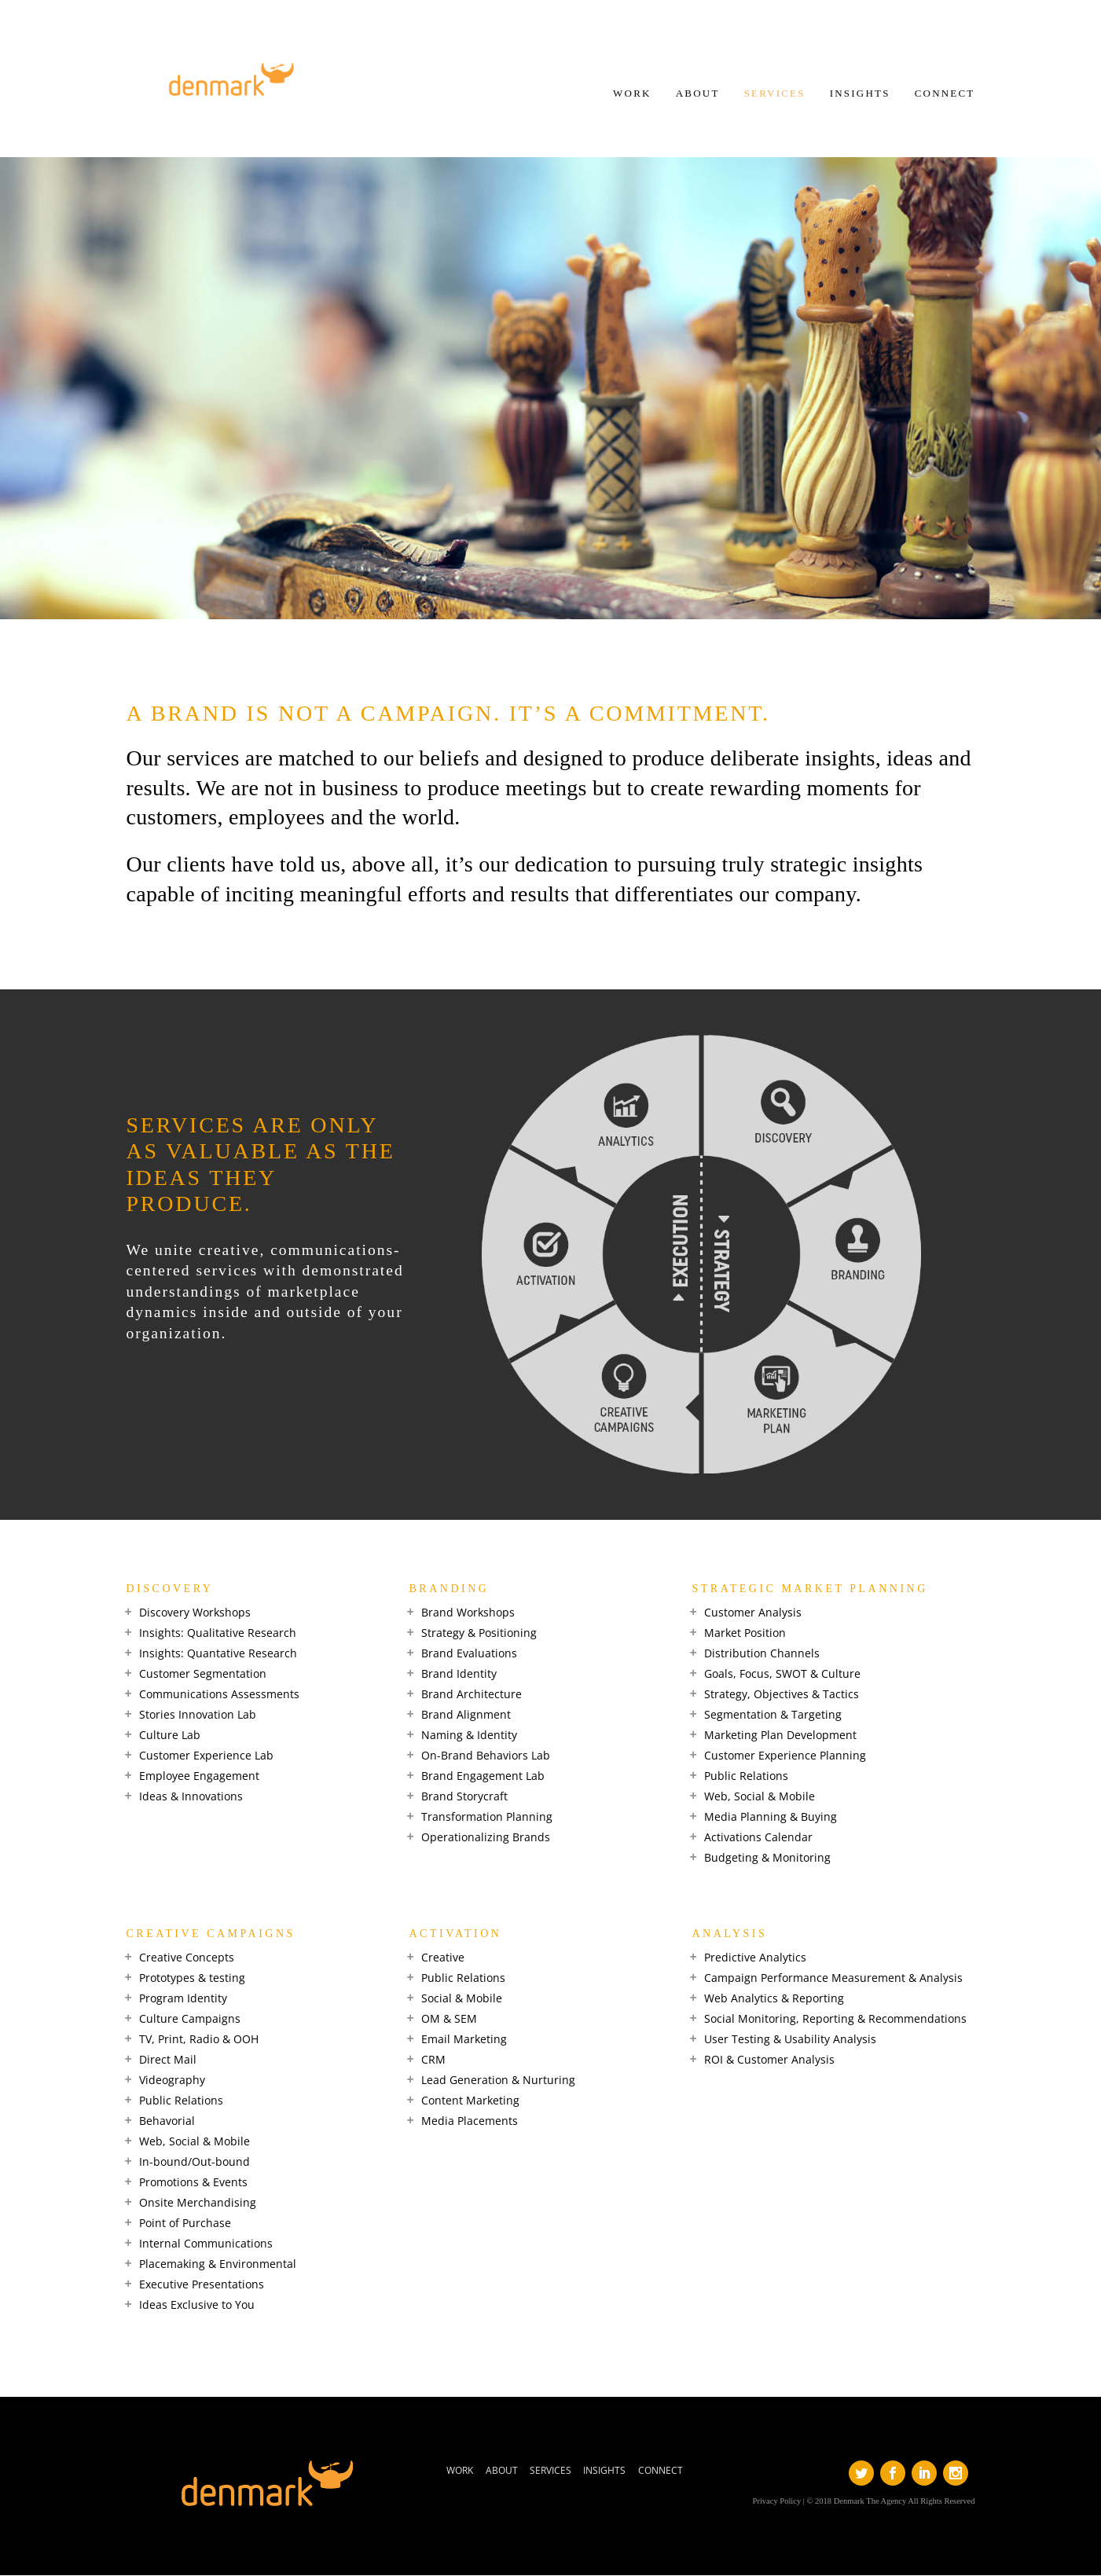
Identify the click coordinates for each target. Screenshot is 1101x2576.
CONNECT (944, 93)
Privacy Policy (777, 2501)
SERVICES (773, 93)
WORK (630, 93)
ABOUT (696, 93)
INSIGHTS (859, 93)
